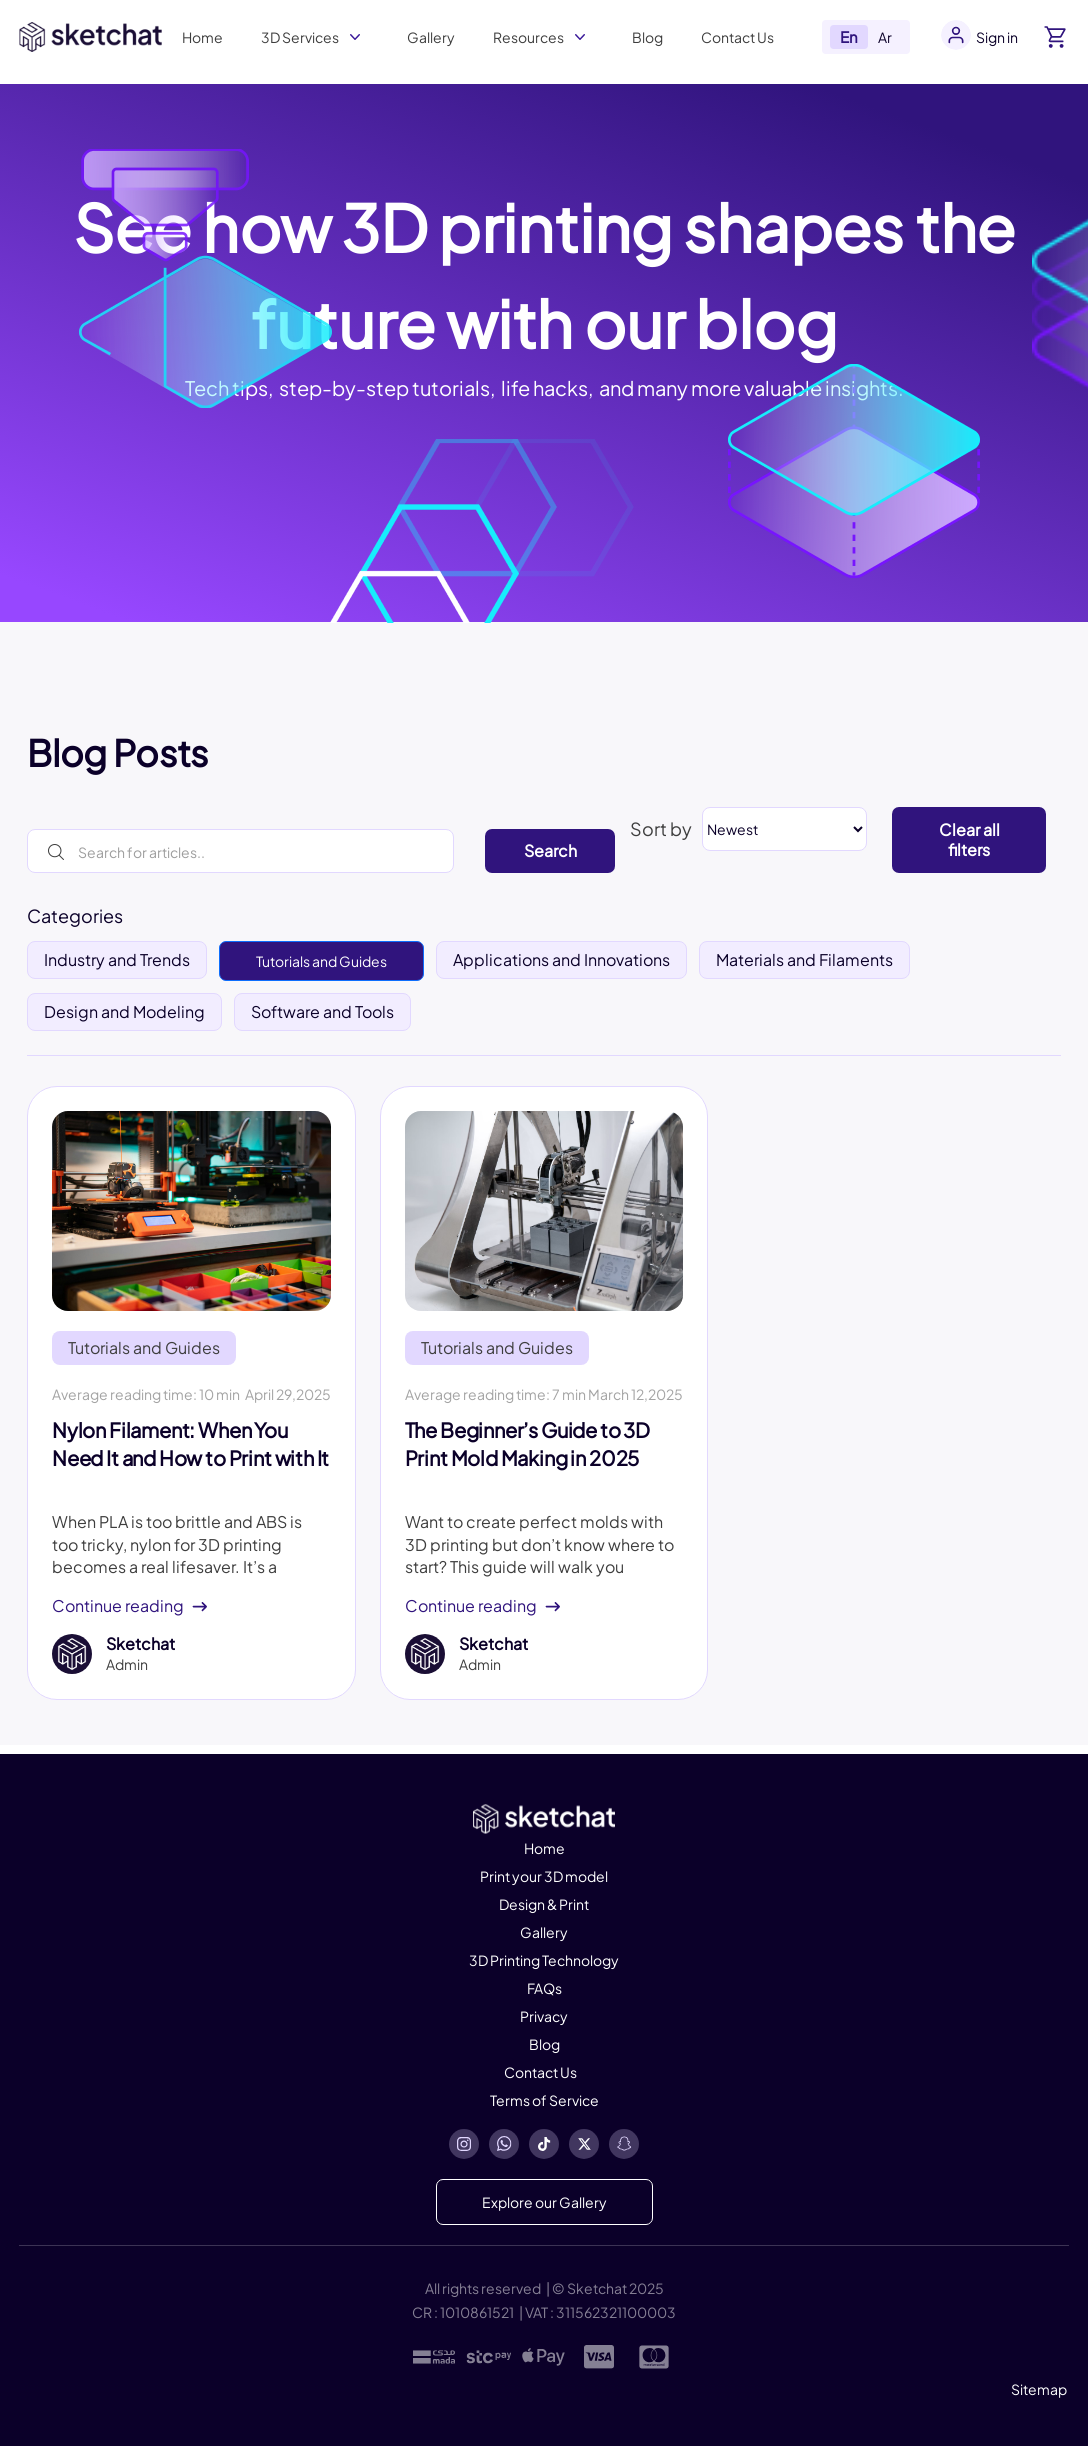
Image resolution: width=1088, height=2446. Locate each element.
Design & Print (544, 1904)
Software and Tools (322, 1011)
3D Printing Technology (544, 1960)
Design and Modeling (124, 1011)
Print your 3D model (544, 1876)
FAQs (544, 1988)
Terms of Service (544, 2100)
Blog (647, 37)
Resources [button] (528, 37)
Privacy (544, 2016)
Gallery (431, 37)
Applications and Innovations (561, 959)
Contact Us (737, 37)
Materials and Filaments (804, 959)
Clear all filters (969, 839)
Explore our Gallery (544, 2202)
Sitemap (1039, 2389)
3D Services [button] (300, 37)
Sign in (997, 37)
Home (202, 37)
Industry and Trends (117, 959)
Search (550, 850)
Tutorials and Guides (321, 961)
